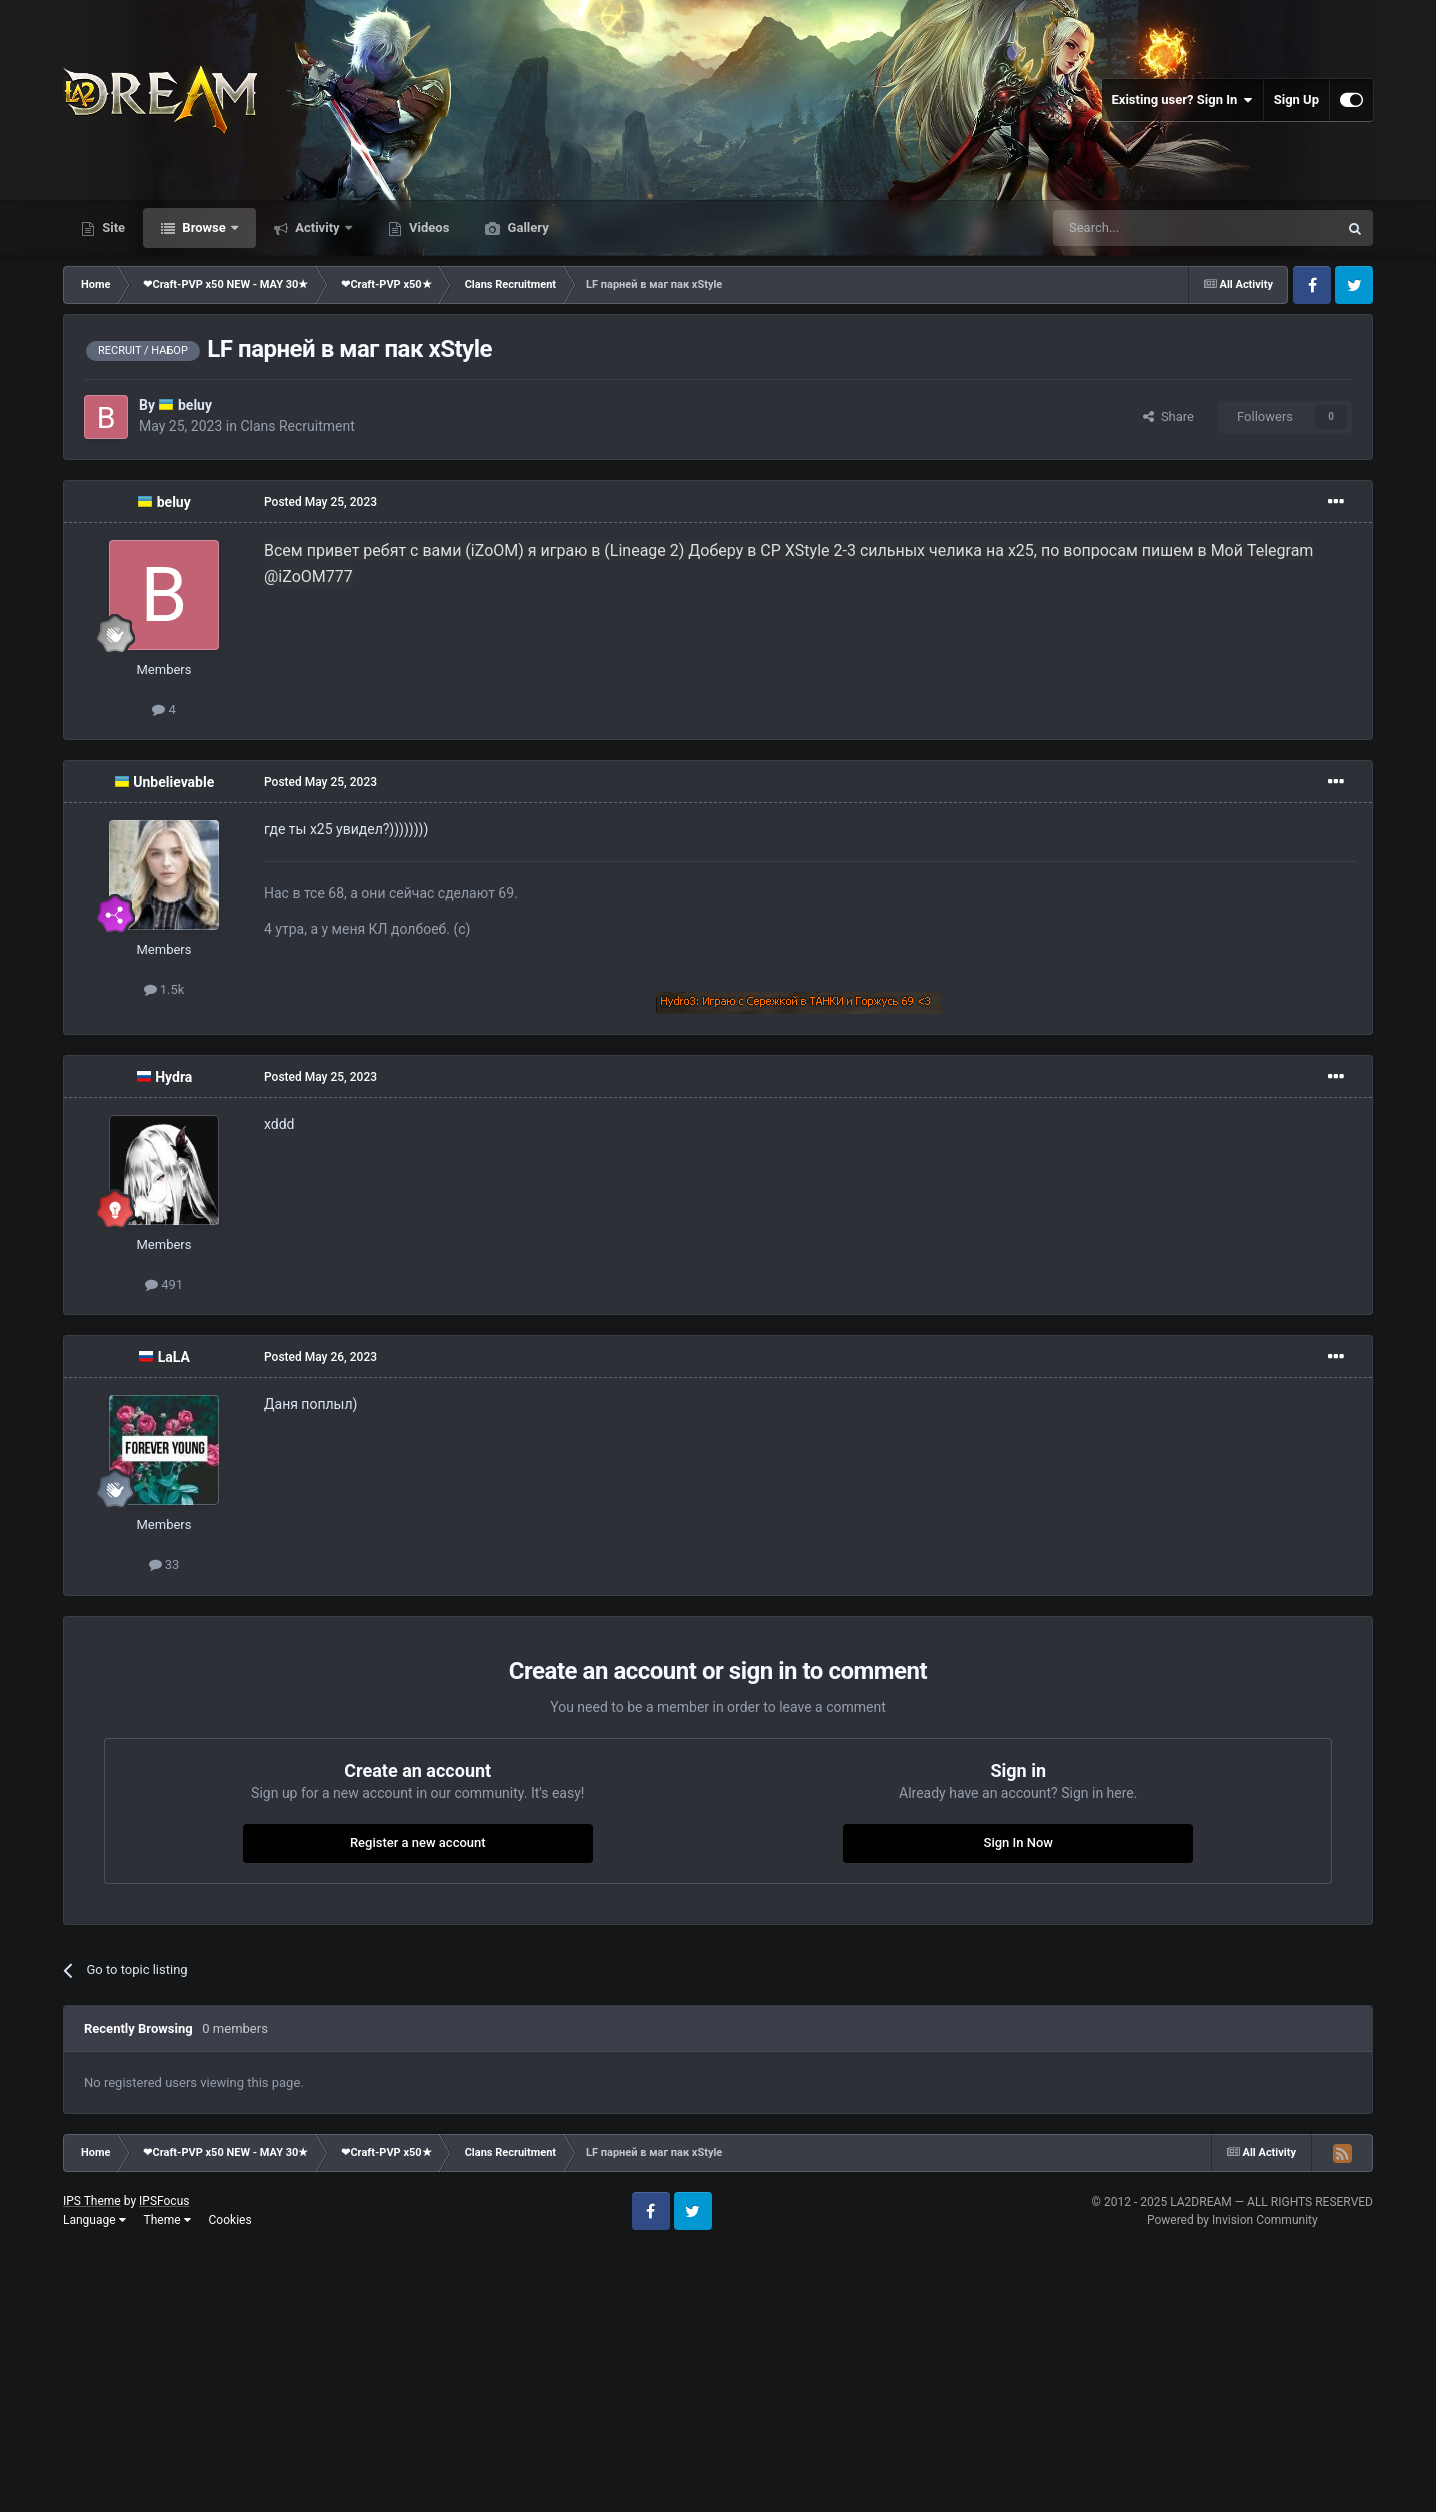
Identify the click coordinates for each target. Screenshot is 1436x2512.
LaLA (174, 1357)
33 (164, 1564)
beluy (195, 405)
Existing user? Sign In (1182, 100)
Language (94, 2220)
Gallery (526, 227)
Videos (428, 227)
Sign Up (1296, 99)
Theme (167, 2220)
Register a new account (418, 1842)
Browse (204, 227)
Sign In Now (1018, 1842)
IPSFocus (164, 2201)
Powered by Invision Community (1232, 2220)
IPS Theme (92, 2201)
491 (164, 1284)
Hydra (173, 1077)
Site (112, 227)
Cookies (230, 2220)
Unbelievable (173, 782)
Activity (317, 227)
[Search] (1148, 228)
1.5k (164, 989)
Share (1168, 416)
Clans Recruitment (297, 426)
